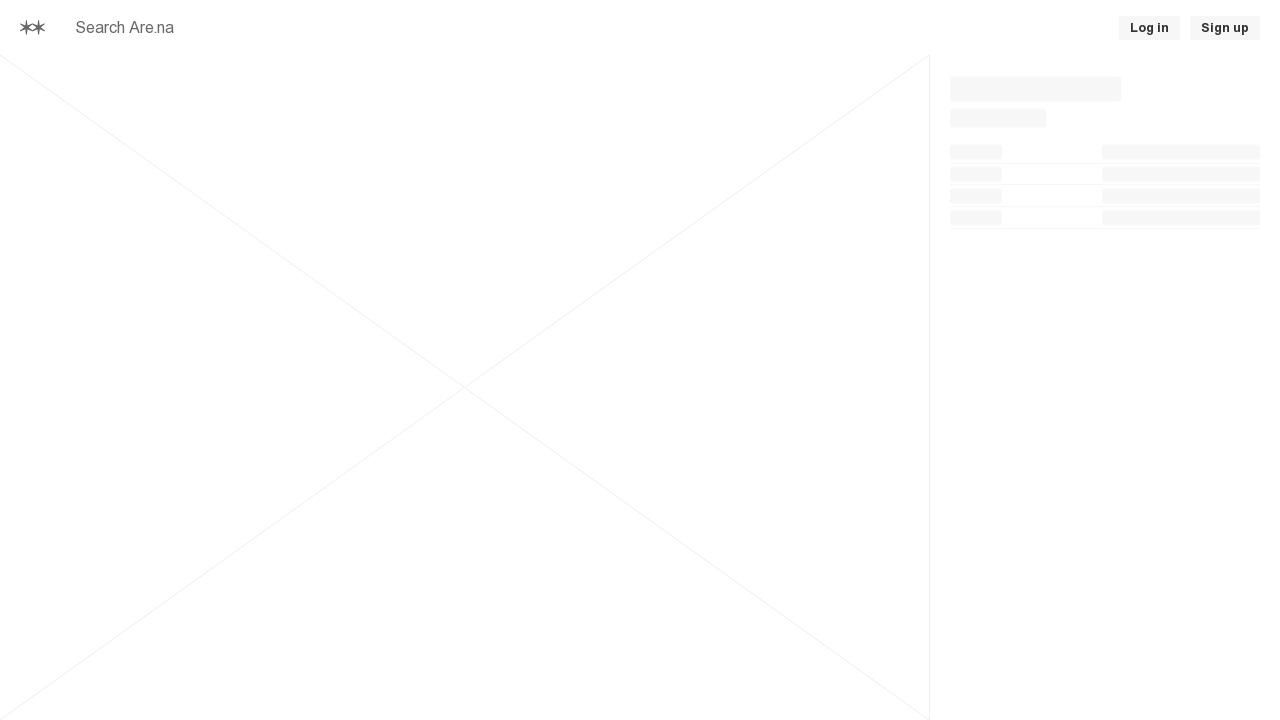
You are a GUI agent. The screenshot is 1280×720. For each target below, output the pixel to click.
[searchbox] (340, 28)
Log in (1149, 28)
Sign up (1225, 28)
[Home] (32, 28)
